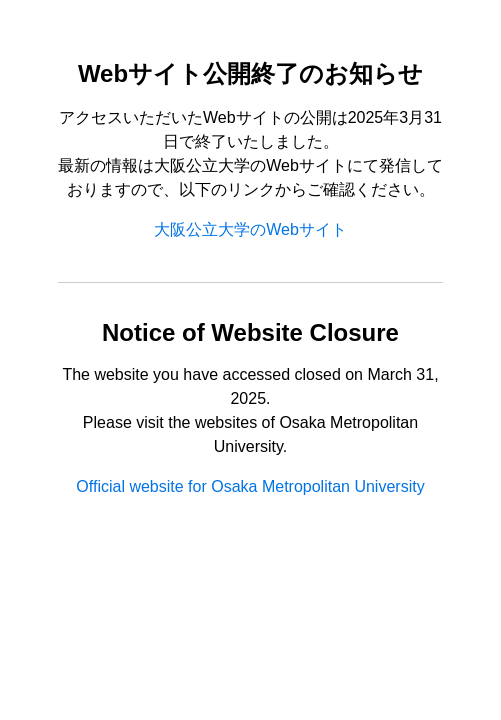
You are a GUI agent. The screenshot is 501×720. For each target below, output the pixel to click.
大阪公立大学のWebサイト (250, 229)
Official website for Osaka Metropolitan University (250, 486)
